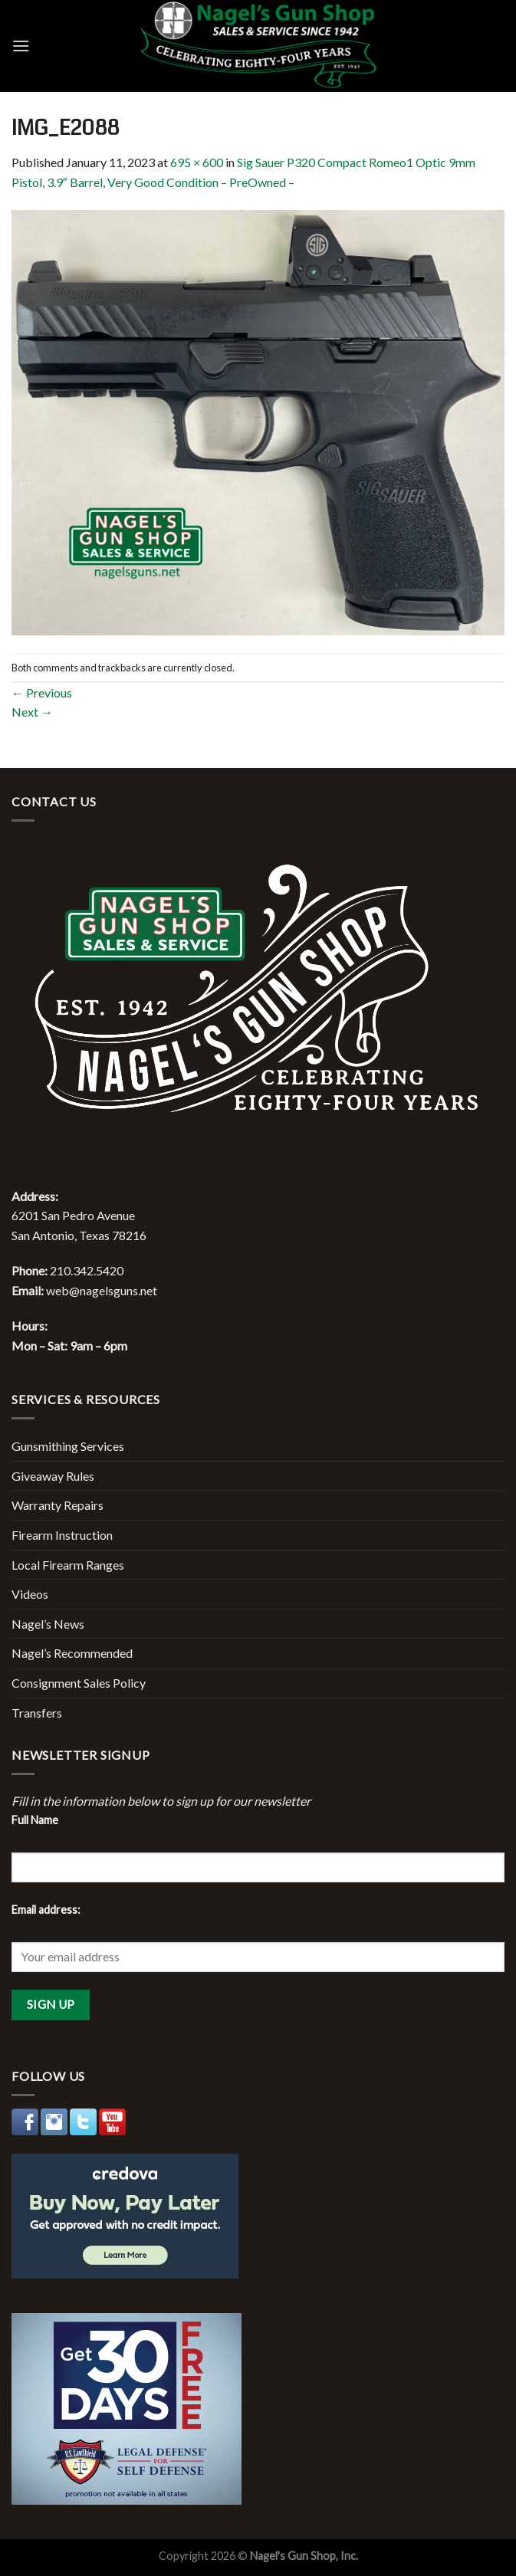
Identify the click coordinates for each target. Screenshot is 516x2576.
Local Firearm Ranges (68, 1564)
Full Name (35, 1819)
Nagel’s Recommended (72, 1653)
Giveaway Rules (53, 1475)
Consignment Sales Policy (79, 1682)
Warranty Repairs (58, 1505)
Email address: (46, 1909)
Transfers (37, 1712)
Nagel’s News (48, 1623)
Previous (42, 692)
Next (32, 711)
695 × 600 (196, 162)
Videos (30, 1594)
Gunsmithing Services (68, 1446)
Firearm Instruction (62, 1535)
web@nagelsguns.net (101, 1290)
